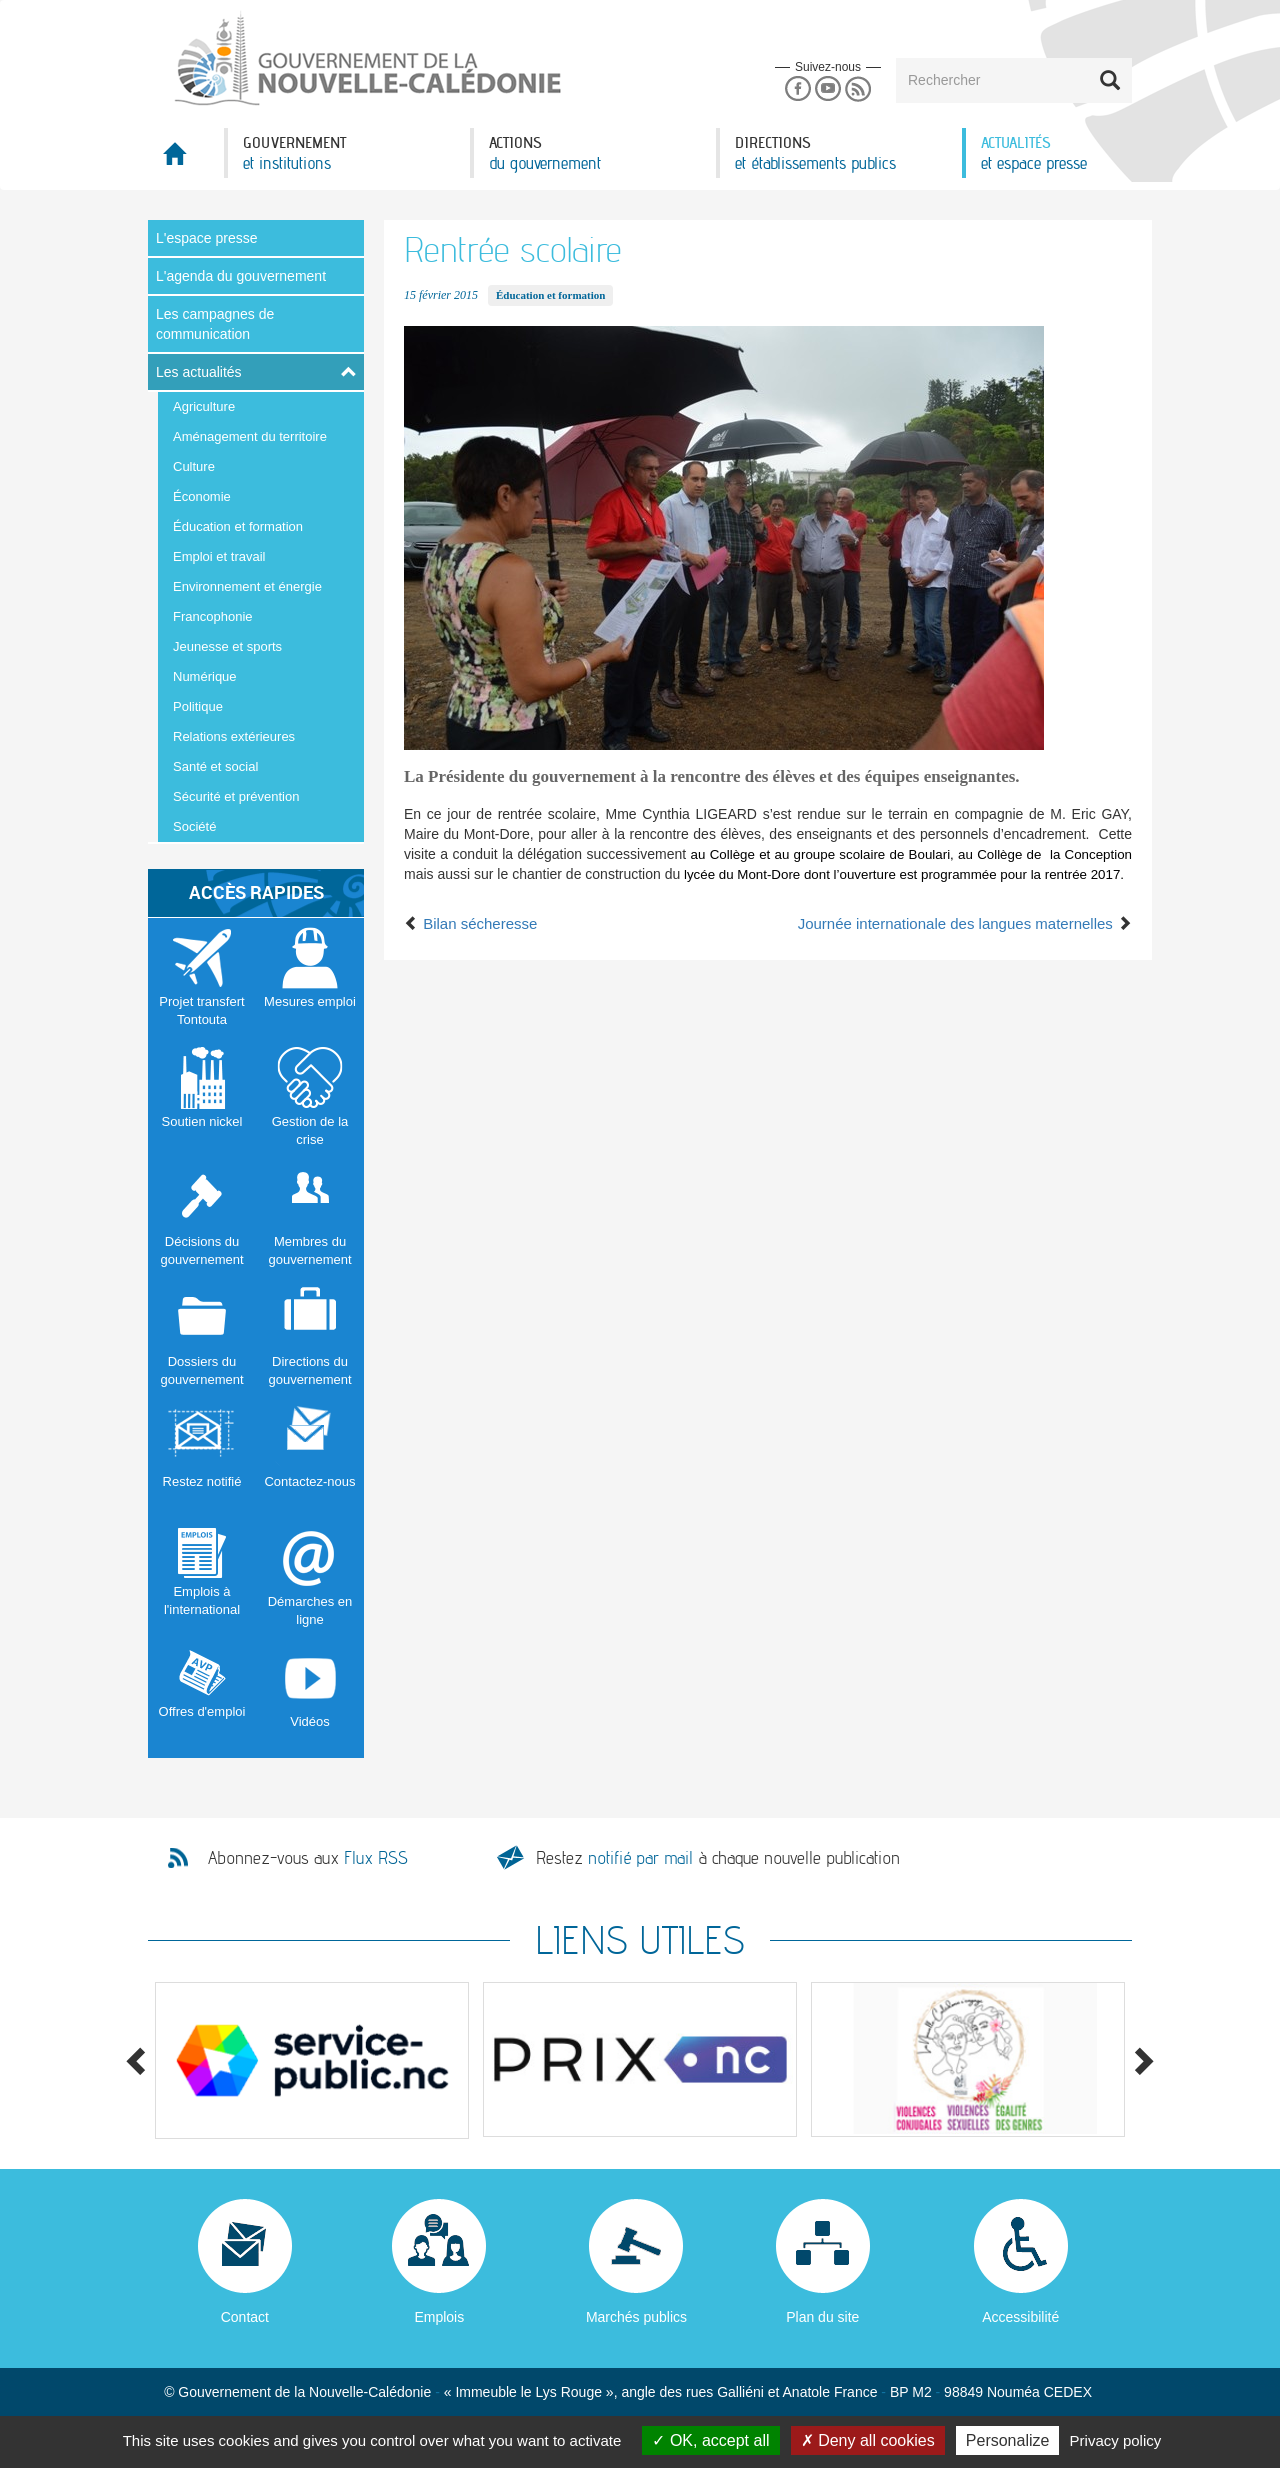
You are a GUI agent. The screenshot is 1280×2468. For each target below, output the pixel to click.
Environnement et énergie (247, 586)
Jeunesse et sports (227, 646)
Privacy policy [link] (1116, 2440)
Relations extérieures (234, 736)
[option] (312, 2060)
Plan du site (822, 2317)
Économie (202, 496)
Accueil (186, 159)
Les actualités (199, 372)
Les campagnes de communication (215, 324)
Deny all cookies (868, 2440)
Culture (194, 466)
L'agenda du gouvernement (241, 276)
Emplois (439, 2317)
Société (194, 826)
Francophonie (213, 616)
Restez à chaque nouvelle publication (718, 1857)
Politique (198, 706)
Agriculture (204, 406)
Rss (858, 89)
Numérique (205, 676)
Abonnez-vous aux (308, 1858)
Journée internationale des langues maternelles (965, 923)
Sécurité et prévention (236, 796)
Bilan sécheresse (470, 923)
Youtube (827, 89)
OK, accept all (710, 2440)
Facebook (797, 89)
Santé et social (215, 766)
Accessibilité (1020, 2317)
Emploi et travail (219, 556)
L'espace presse (207, 238)
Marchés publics (636, 2317)
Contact (245, 2317)
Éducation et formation (238, 526)
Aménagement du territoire (250, 436)
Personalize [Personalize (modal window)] (1008, 2440)
